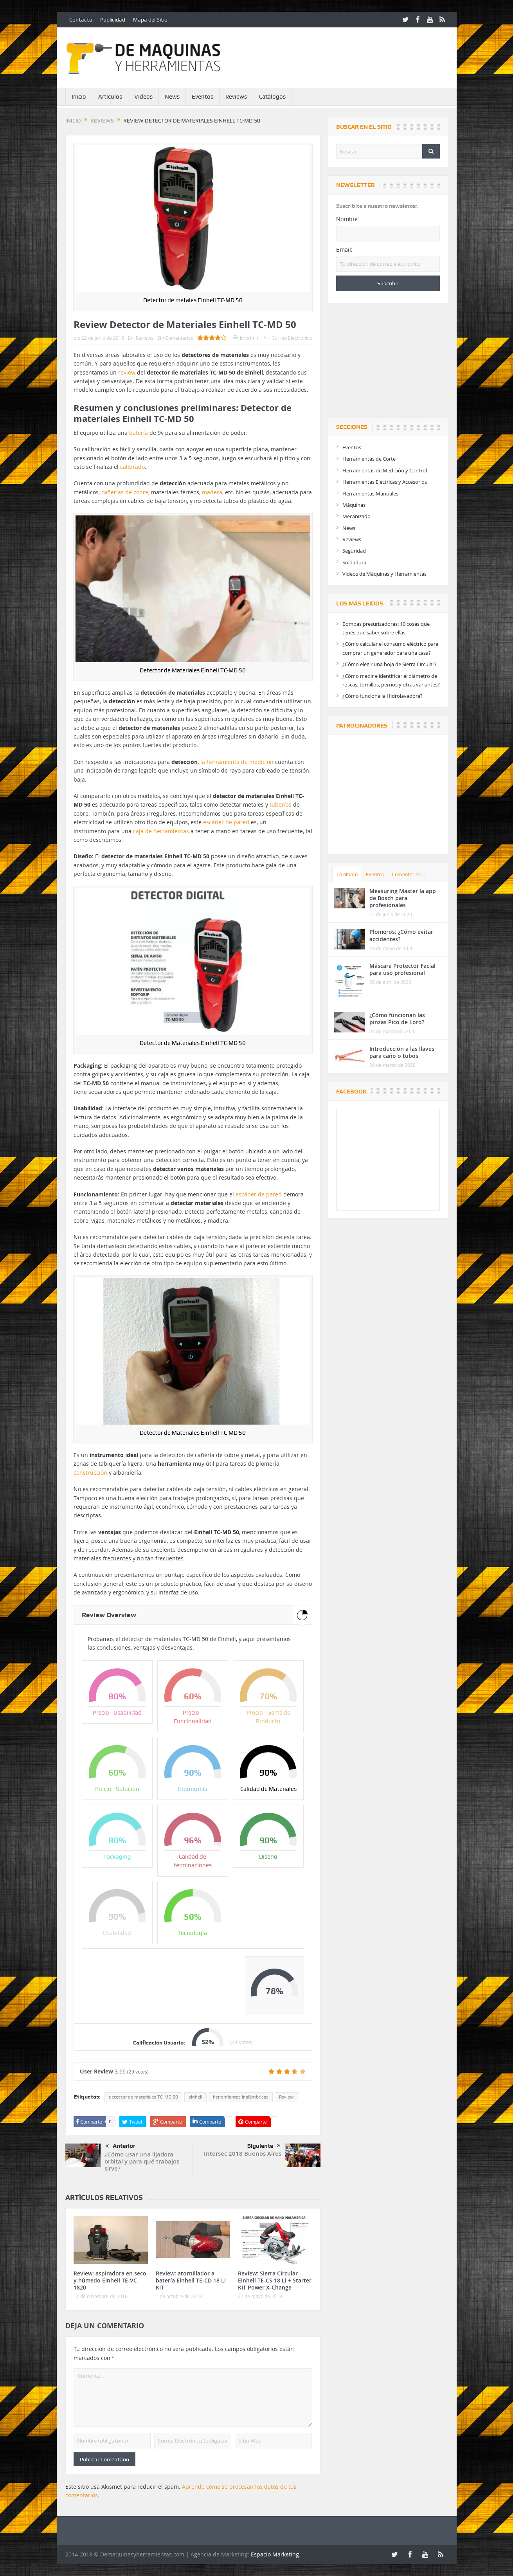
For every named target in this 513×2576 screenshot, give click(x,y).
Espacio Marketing (275, 2554)
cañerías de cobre (124, 492)
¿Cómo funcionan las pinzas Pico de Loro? (397, 1018)
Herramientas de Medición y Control (384, 470)
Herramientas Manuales (370, 493)
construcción (90, 1472)
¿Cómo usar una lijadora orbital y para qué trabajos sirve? (141, 2161)
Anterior (120, 2146)
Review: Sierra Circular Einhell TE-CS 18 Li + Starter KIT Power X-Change (274, 2280)
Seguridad (354, 550)
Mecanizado (356, 516)
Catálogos (272, 96)
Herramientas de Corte (369, 458)
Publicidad (112, 19)
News (172, 96)
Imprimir (246, 338)
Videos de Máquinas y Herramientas (384, 573)
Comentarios (406, 874)
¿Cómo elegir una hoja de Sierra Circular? (389, 664)
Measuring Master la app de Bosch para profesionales (402, 898)
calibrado (132, 466)
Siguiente (264, 2146)
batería (138, 432)
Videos (143, 96)
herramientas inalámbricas (240, 2097)
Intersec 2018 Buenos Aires (242, 2153)
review (126, 372)
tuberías (281, 804)
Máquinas (353, 504)
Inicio (79, 96)
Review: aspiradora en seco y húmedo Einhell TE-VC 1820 (110, 2280)
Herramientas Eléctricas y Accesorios (384, 481)
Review (286, 2097)
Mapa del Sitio (150, 19)
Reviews (236, 96)
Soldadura (354, 562)
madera (212, 492)
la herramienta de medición (237, 762)
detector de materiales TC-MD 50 (143, 2097)
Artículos (110, 96)
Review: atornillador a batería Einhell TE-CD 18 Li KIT (191, 2280)
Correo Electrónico (288, 338)
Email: (344, 249)
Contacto (80, 19)
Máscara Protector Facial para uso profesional (402, 969)
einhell (195, 2097)
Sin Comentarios (175, 338)
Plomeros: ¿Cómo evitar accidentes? (401, 935)
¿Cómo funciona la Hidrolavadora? (382, 695)
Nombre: (347, 219)
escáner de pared (226, 822)
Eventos (202, 96)
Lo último (347, 874)
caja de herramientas (161, 831)
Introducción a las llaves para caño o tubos (401, 1052)
